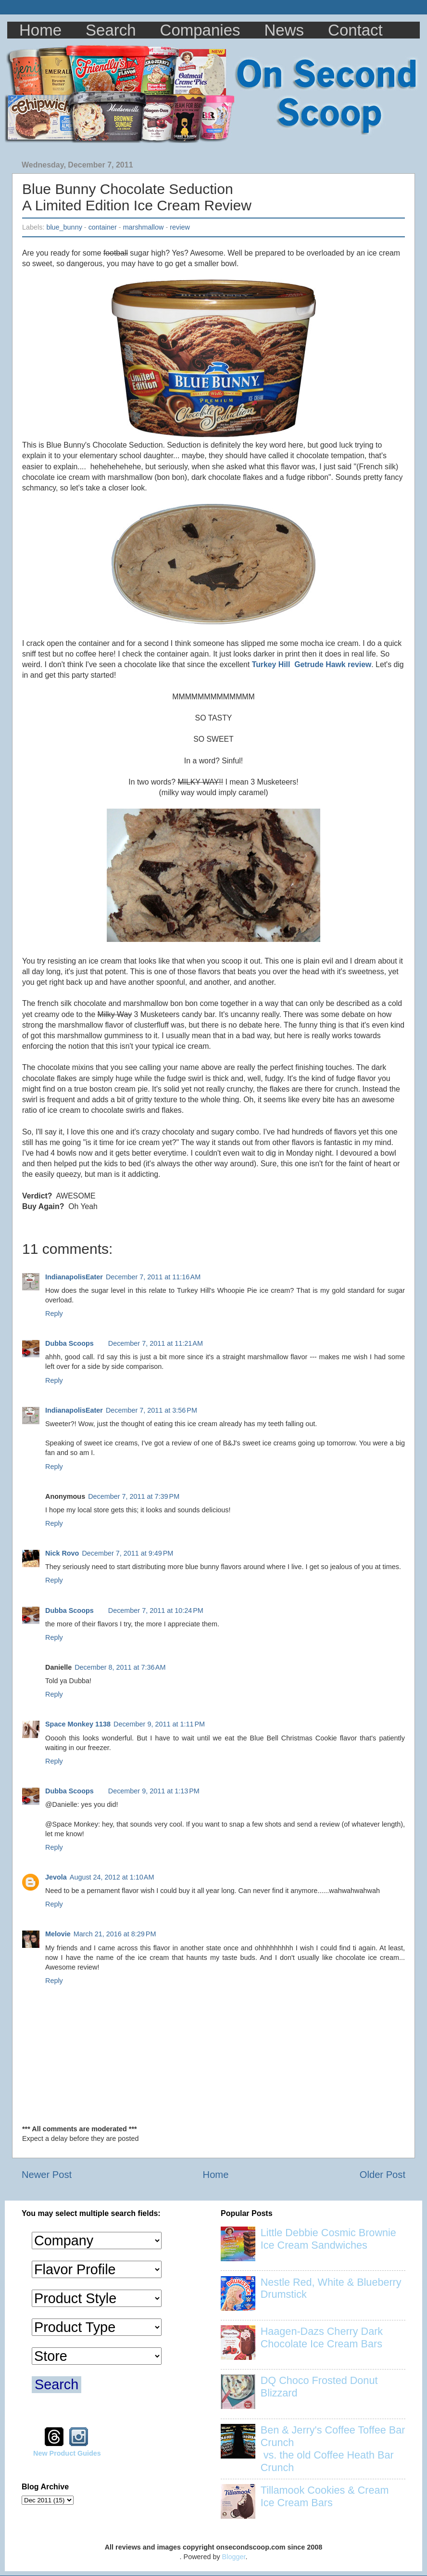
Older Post (382, 2174)
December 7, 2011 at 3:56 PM (151, 1410)
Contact (355, 30)
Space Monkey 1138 (78, 1724)
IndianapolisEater (74, 1277)
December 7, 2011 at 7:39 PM (133, 1496)
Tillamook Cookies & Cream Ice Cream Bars (325, 2496)
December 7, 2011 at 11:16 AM (153, 1277)
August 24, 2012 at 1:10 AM (112, 1877)
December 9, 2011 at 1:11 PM (159, 1724)
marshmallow (143, 227)
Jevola (56, 1877)
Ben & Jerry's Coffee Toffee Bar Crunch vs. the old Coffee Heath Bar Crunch (333, 2448)
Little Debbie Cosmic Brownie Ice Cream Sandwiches (328, 2239)
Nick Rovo (62, 1553)
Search (111, 30)
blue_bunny (64, 227)
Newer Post (47, 2174)
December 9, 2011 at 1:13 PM (154, 1791)
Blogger (234, 2557)
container (102, 227)
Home (40, 30)
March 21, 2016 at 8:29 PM (115, 1934)
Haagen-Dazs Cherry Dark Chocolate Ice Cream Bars (322, 2337)
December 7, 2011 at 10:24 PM (155, 1610)
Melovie (58, 1934)
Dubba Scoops (69, 1343)
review (180, 227)
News (284, 30)
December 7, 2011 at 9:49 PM (127, 1553)
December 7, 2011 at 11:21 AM (155, 1343)
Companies (200, 30)
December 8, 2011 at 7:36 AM (120, 1667)
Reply (54, 1313)
